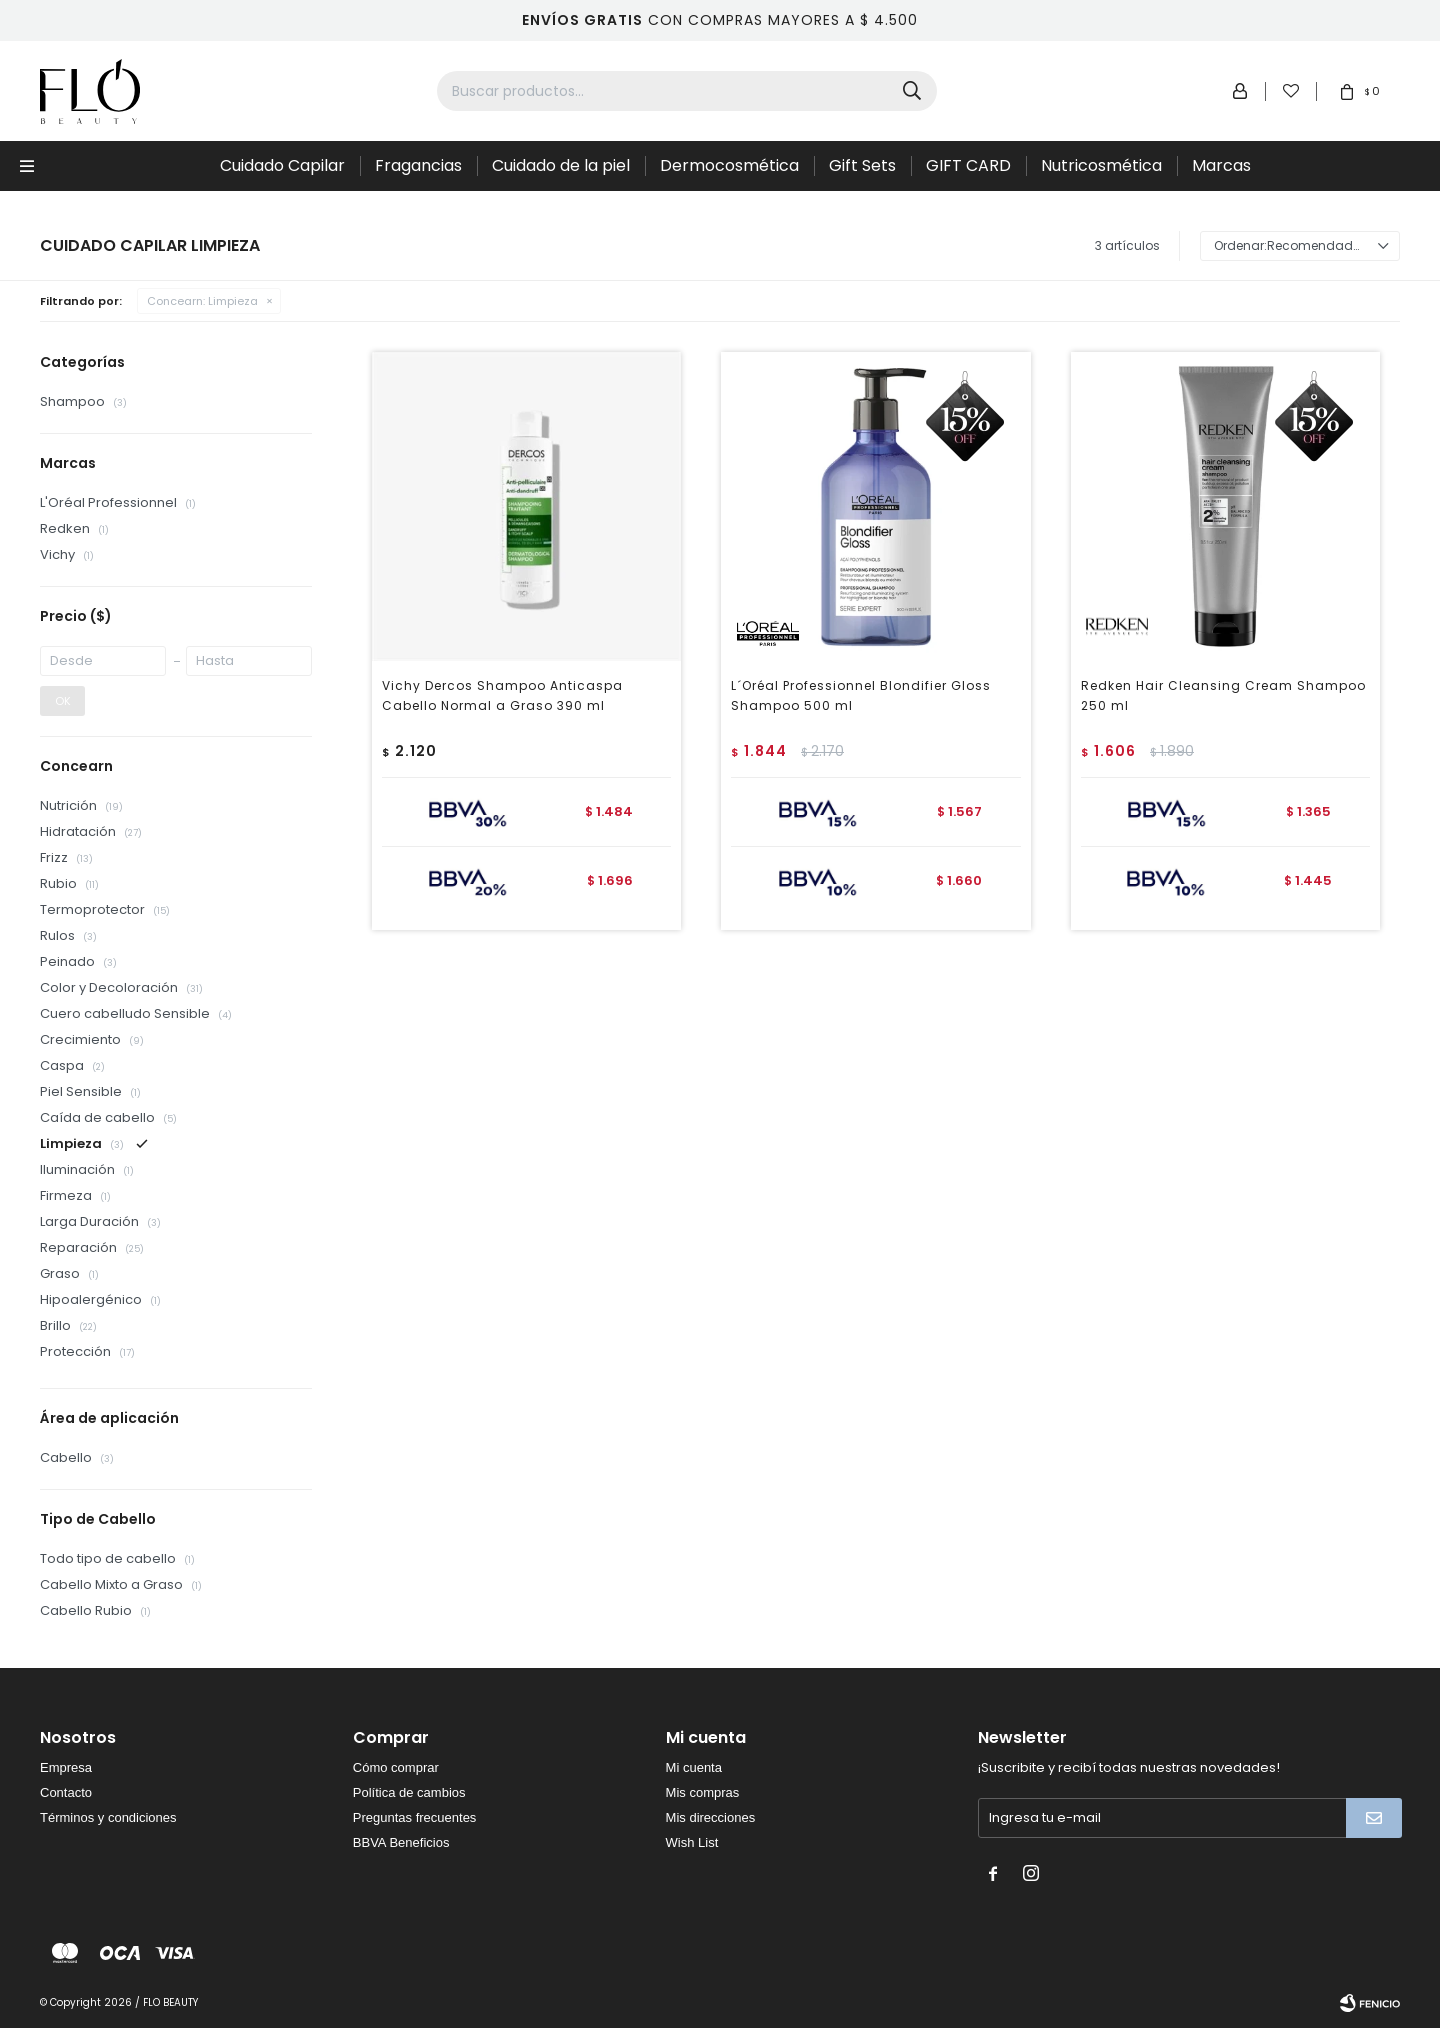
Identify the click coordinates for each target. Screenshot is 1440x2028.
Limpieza (202, 301)
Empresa (66, 1767)
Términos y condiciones (108, 1817)
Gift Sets (862, 165)
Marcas (1221, 165)
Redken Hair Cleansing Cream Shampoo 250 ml (1223, 695)
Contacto (66, 1792)
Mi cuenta (694, 1767)
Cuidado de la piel (561, 165)
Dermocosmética (729, 165)
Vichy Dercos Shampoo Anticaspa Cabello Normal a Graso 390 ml (502, 695)
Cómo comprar (396, 1767)
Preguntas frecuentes (415, 1817)
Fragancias (418, 165)
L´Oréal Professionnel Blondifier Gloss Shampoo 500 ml (861, 695)
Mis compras (703, 1792)
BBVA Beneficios (401, 1842)
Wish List (692, 1842)
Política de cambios (409, 1792)
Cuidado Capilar (282, 165)
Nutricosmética (1101, 165)
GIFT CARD (968, 165)
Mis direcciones (711, 1817)
